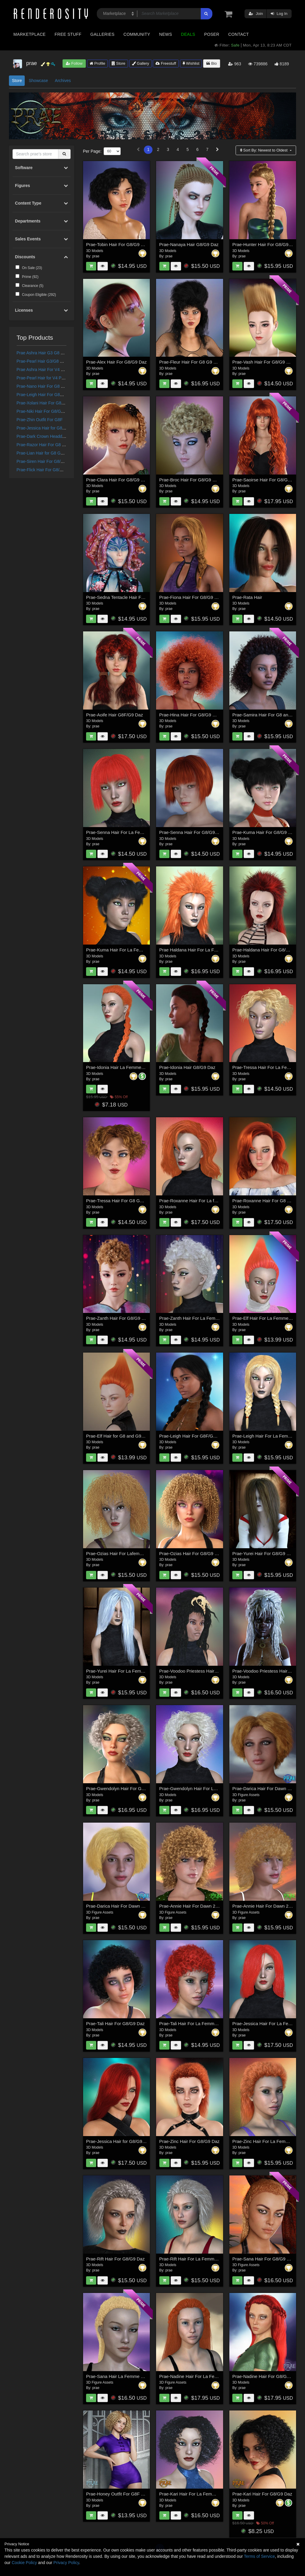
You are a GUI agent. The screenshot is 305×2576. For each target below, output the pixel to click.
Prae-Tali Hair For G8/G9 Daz (115, 2023)
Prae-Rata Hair (247, 597)
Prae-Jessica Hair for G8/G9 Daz (47, 428)
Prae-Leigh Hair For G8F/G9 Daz (47, 394)
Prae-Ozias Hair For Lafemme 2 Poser (124, 1553)
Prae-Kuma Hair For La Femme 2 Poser (125, 949)
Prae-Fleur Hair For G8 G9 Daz (190, 361)
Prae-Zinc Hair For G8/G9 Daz (189, 2141)
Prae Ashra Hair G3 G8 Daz (42, 352)
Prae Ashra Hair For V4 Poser (44, 369)
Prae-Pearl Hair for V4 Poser (43, 377)
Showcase (38, 80)
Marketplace (29, 34)
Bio (211, 63)
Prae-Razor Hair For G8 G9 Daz (46, 444)
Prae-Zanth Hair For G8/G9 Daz (118, 1318)
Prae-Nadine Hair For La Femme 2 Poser (200, 2376)
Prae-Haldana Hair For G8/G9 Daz (266, 949)
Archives (63, 80)
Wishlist (191, 63)
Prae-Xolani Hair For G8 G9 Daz (47, 403)
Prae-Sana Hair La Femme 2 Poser (121, 2376)
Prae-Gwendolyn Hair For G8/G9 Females (127, 1788)
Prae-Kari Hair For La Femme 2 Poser (197, 2493)
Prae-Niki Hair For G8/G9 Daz (44, 411)
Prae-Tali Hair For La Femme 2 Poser (196, 2023)
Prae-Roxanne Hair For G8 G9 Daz (267, 1200)
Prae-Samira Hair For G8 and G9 (265, 714)
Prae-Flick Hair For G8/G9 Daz (45, 469)
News (165, 34)
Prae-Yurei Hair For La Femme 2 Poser (125, 1670)
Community (137, 34)
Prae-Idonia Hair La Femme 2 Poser (122, 1067)
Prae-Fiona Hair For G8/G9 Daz (190, 597)
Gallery (140, 63)
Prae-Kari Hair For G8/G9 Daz (262, 2493)
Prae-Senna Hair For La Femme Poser (124, 832)
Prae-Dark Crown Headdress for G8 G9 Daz (57, 436)
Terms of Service (259, 2556)
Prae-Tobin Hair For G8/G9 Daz (117, 244)
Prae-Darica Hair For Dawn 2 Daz (265, 1788)
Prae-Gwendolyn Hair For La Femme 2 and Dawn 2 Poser (216, 1788)
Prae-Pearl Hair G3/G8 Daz (42, 361)
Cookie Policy (24, 2562)
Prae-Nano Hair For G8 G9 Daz (46, 386)
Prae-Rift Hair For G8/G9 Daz (115, 2258)
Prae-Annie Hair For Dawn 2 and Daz (196, 1906)
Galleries (102, 34)
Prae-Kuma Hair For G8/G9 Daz (264, 832)
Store (118, 63)
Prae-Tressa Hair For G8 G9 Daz (119, 1200)
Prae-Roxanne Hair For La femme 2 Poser (201, 1200)
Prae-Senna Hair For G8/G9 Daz (191, 832)
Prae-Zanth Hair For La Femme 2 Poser (198, 1318)
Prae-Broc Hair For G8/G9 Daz (189, 479)
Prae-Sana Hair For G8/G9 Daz (263, 2258)
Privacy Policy (66, 2562)
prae (95, 256)
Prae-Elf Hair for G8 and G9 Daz (118, 1435)
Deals (188, 34)
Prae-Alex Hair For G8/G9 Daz (116, 361)
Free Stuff (68, 34)
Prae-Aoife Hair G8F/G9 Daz (114, 714)
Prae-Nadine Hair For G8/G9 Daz (265, 2376)
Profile (97, 63)
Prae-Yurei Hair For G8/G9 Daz (263, 1553)
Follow (74, 63)
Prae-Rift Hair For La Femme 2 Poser (196, 2258)
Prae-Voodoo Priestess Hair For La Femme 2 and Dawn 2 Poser (223, 1670)
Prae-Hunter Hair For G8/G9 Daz (265, 244)
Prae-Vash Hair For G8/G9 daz (262, 361)
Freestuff (165, 63)
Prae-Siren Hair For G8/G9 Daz (46, 461)
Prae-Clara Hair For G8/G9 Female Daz (125, 479)
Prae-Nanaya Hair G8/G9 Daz (189, 244)
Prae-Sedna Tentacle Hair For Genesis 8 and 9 (132, 597)
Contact (238, 34)
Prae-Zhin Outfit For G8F (40, 419)
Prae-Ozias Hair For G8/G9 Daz (191, 1553)
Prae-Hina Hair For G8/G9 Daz (189, 714)
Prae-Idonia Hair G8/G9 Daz (187, 1067)
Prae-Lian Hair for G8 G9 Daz (44, 453)
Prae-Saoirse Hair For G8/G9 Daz (265, 479)
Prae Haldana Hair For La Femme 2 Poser (201, 949)
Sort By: (264, 150)
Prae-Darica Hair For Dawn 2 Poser (121, 1906)
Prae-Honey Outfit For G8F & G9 (118, 2493)
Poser (211, 34)
